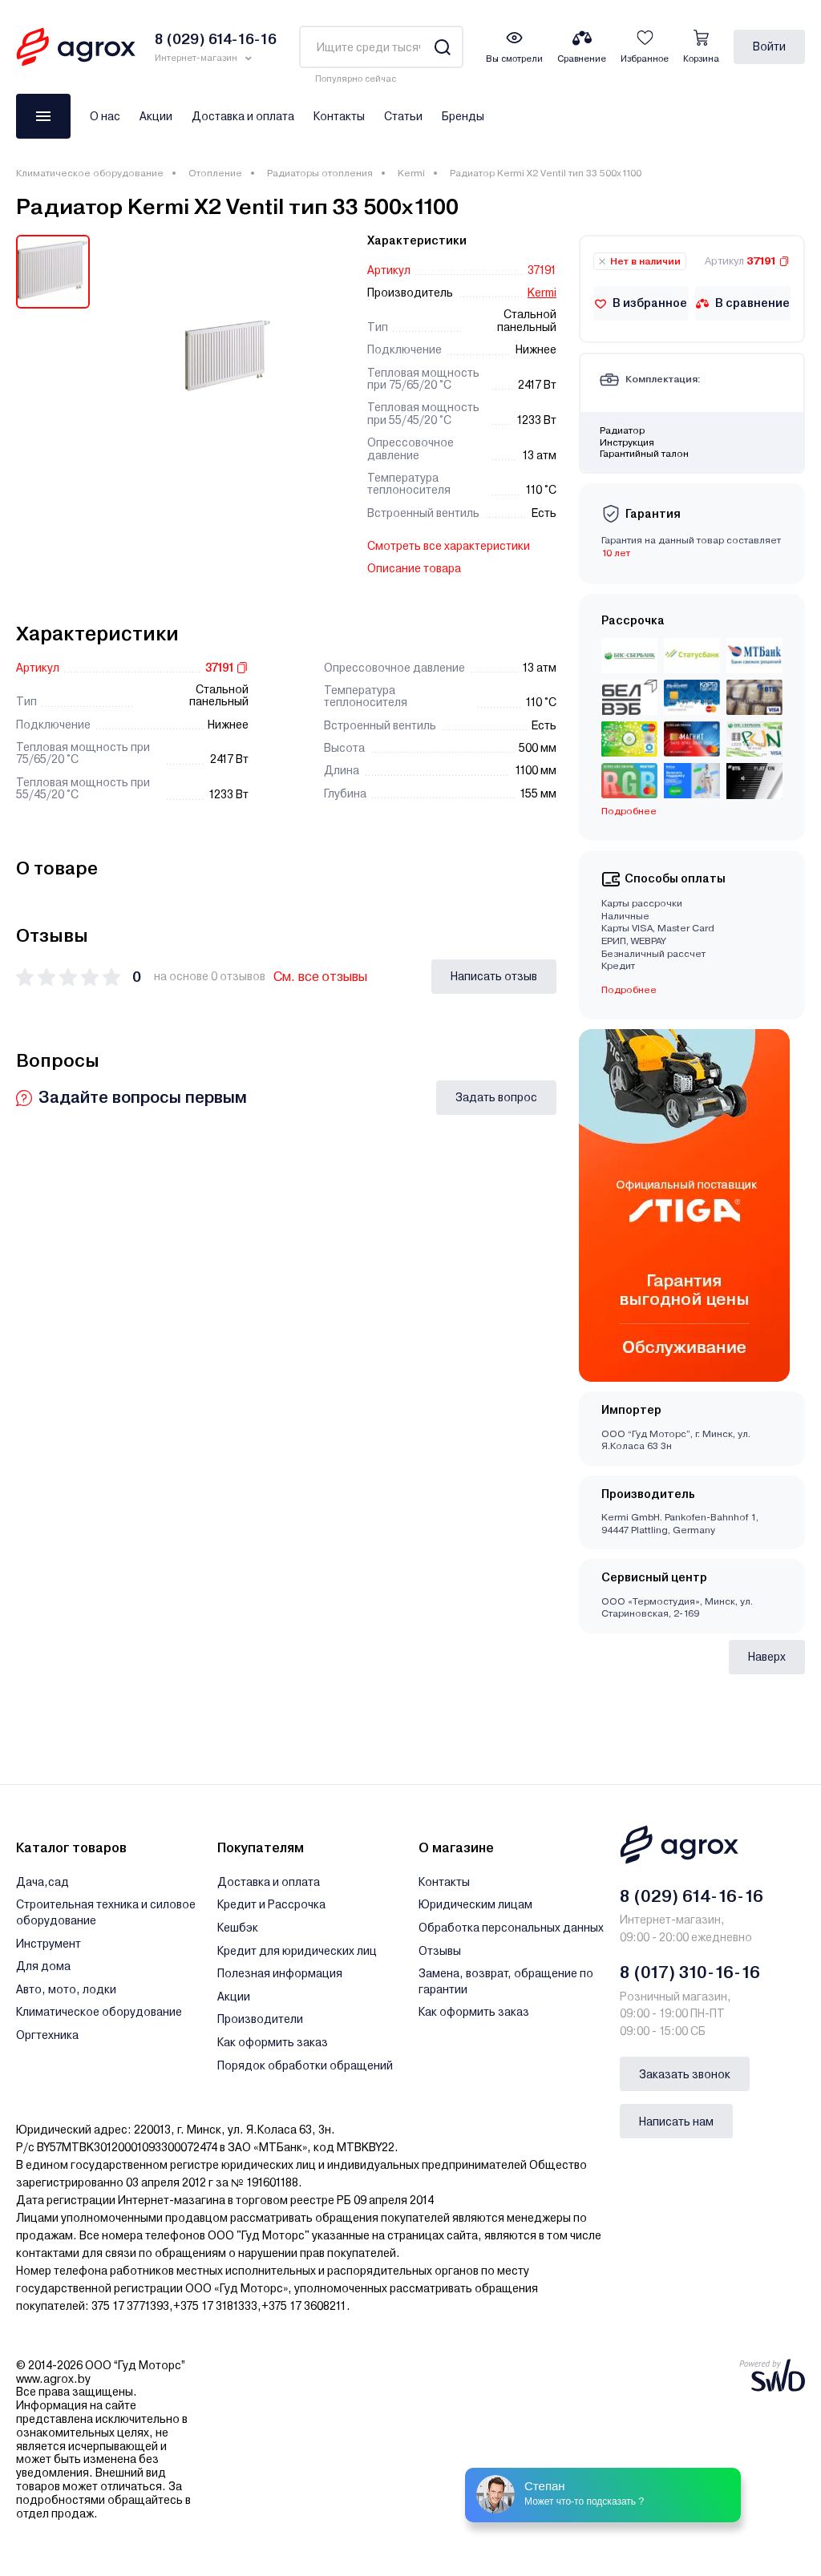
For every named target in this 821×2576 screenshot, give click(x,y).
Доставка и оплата (243, 116)
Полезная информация (279, 1973)
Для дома (43, 1966)
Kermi (411, 173)
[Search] (442, 47)
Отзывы (440, 1950)
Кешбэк (237, 1927)
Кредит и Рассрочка (271, 1904)
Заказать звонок (684, 2074)
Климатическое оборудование (90, 173)
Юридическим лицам (475, 1904)
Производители (260, 2019)
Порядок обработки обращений (305, 2065)
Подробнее (629, 811)
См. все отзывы (320, 976)
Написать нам (676, 2121)
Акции (156, 116)
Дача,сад (42, 1881)
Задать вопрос (496, 1097)
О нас (105, 116)
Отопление (215, 173)
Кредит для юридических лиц (297, 1950)
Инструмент (48, 1943)
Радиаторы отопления (320, 173)
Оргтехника (47, 2035)
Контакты (339, 116)
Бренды (463, 116)
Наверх (767, 1656)
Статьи (403, 116)
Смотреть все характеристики (448, 545)
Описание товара (414, 568)
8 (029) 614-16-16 (691, 1896)
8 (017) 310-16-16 (690, 1972)
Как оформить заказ (272, 2042)
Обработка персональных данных (511, 1927)
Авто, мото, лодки (66, 1989)
